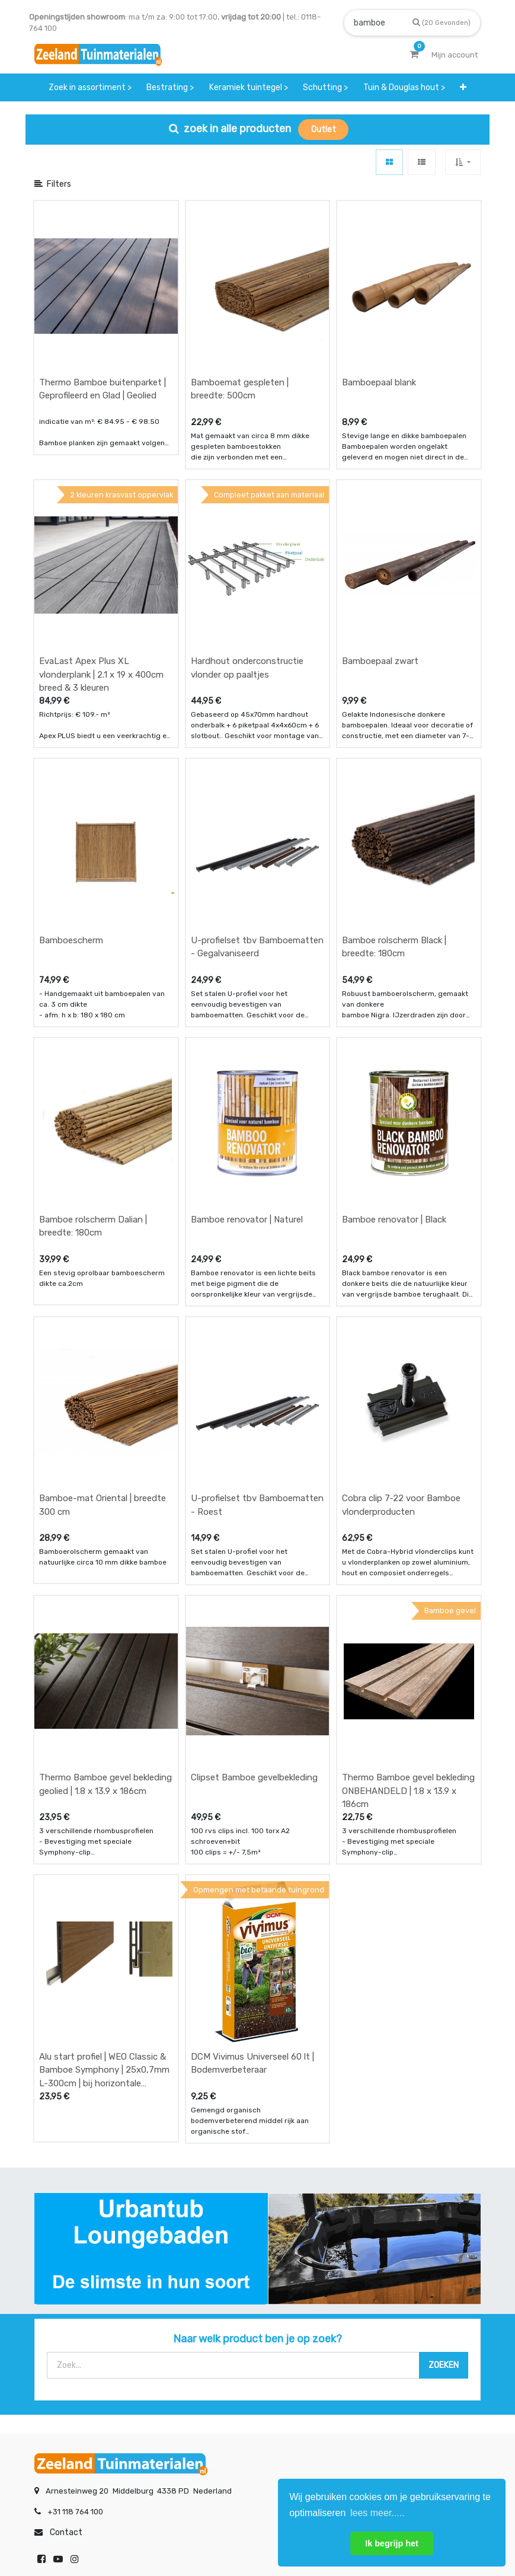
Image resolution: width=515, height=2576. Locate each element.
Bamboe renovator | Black (394, 1040)
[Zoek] (441, 22)
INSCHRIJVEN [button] (178, 2420)
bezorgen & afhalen (70, 2348)
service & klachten (68, 2371)
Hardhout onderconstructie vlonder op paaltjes (247, 578)
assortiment (366, 2348)
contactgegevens (376, 2324)
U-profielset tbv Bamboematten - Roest (257, 1281)
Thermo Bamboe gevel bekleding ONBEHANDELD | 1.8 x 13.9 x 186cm (408, 1522)
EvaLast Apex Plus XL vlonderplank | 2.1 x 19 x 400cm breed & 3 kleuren (101, 585)
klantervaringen (218, 2324)
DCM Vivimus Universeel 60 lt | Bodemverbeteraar (252, 1750)
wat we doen (212, 2301)
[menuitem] (90, 87)
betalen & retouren (69, 2324)
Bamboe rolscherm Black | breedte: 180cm (394, 812)
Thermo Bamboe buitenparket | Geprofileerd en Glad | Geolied (102, 344)
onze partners (370, 2371)
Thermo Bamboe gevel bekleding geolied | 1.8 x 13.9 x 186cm (105, 1516)
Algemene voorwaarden (198, 2527)
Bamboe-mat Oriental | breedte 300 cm (102, 1281)
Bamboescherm (71, 805)
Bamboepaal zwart (380, 571)
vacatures (207, 2371)
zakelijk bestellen (220, 2348)
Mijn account (111, 2527)
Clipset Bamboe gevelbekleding (254, 1509)
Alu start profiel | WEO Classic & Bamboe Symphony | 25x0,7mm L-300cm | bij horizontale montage (104, 1756)
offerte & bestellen (69, 2301)
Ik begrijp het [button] (391, 2543)
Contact (66, 2219)
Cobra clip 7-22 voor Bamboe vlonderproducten (401, 1281)
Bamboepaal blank (379, 337)
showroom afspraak (380, 2301)
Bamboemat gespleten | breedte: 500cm (240, 344)
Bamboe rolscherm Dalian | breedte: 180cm (93, 1047)
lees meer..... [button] (377, 2513)
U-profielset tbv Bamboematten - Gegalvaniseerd (257, 812)
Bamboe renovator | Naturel (247, 1040)
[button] (464, 87)
